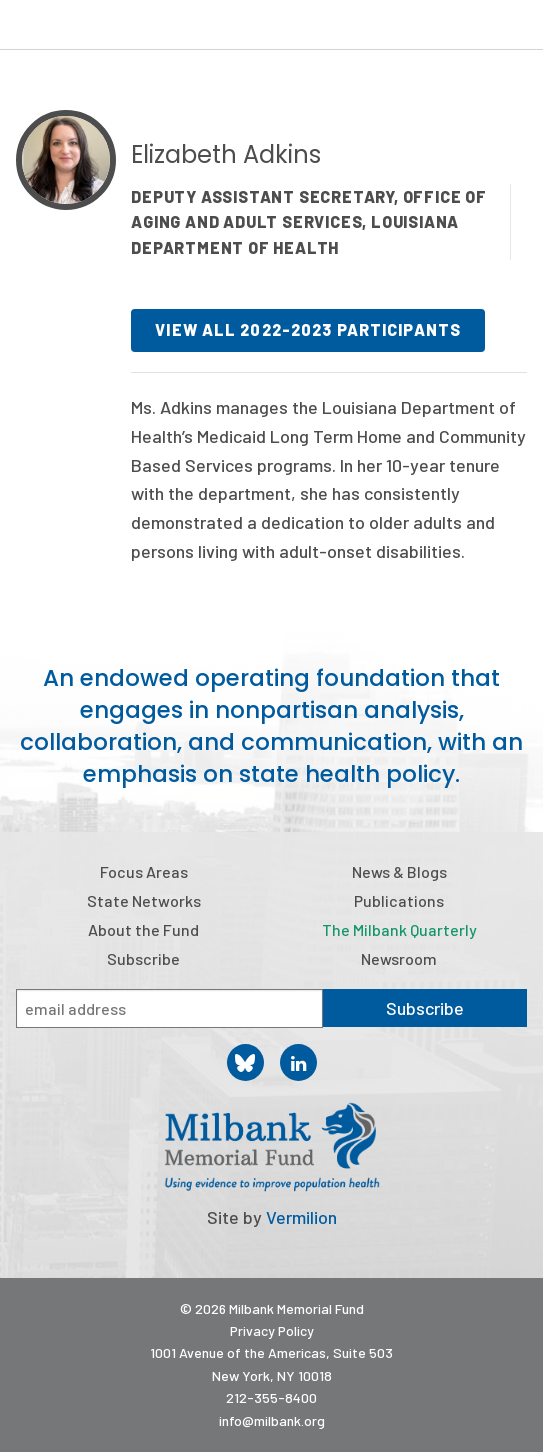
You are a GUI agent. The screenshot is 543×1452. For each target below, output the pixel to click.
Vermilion (301, 1217)
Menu (515, 28)
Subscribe (143, 958)
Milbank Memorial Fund (96, 25)
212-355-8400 (271, 1397)
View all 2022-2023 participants (308, 329)
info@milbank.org (272, 1420)
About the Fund (143, 929)
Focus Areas (144, 871)
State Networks (144, 900)
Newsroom (399, 958)
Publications (399, 900)
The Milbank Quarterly (399, 929)
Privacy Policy (272, 1330)
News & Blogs (399, 871)
